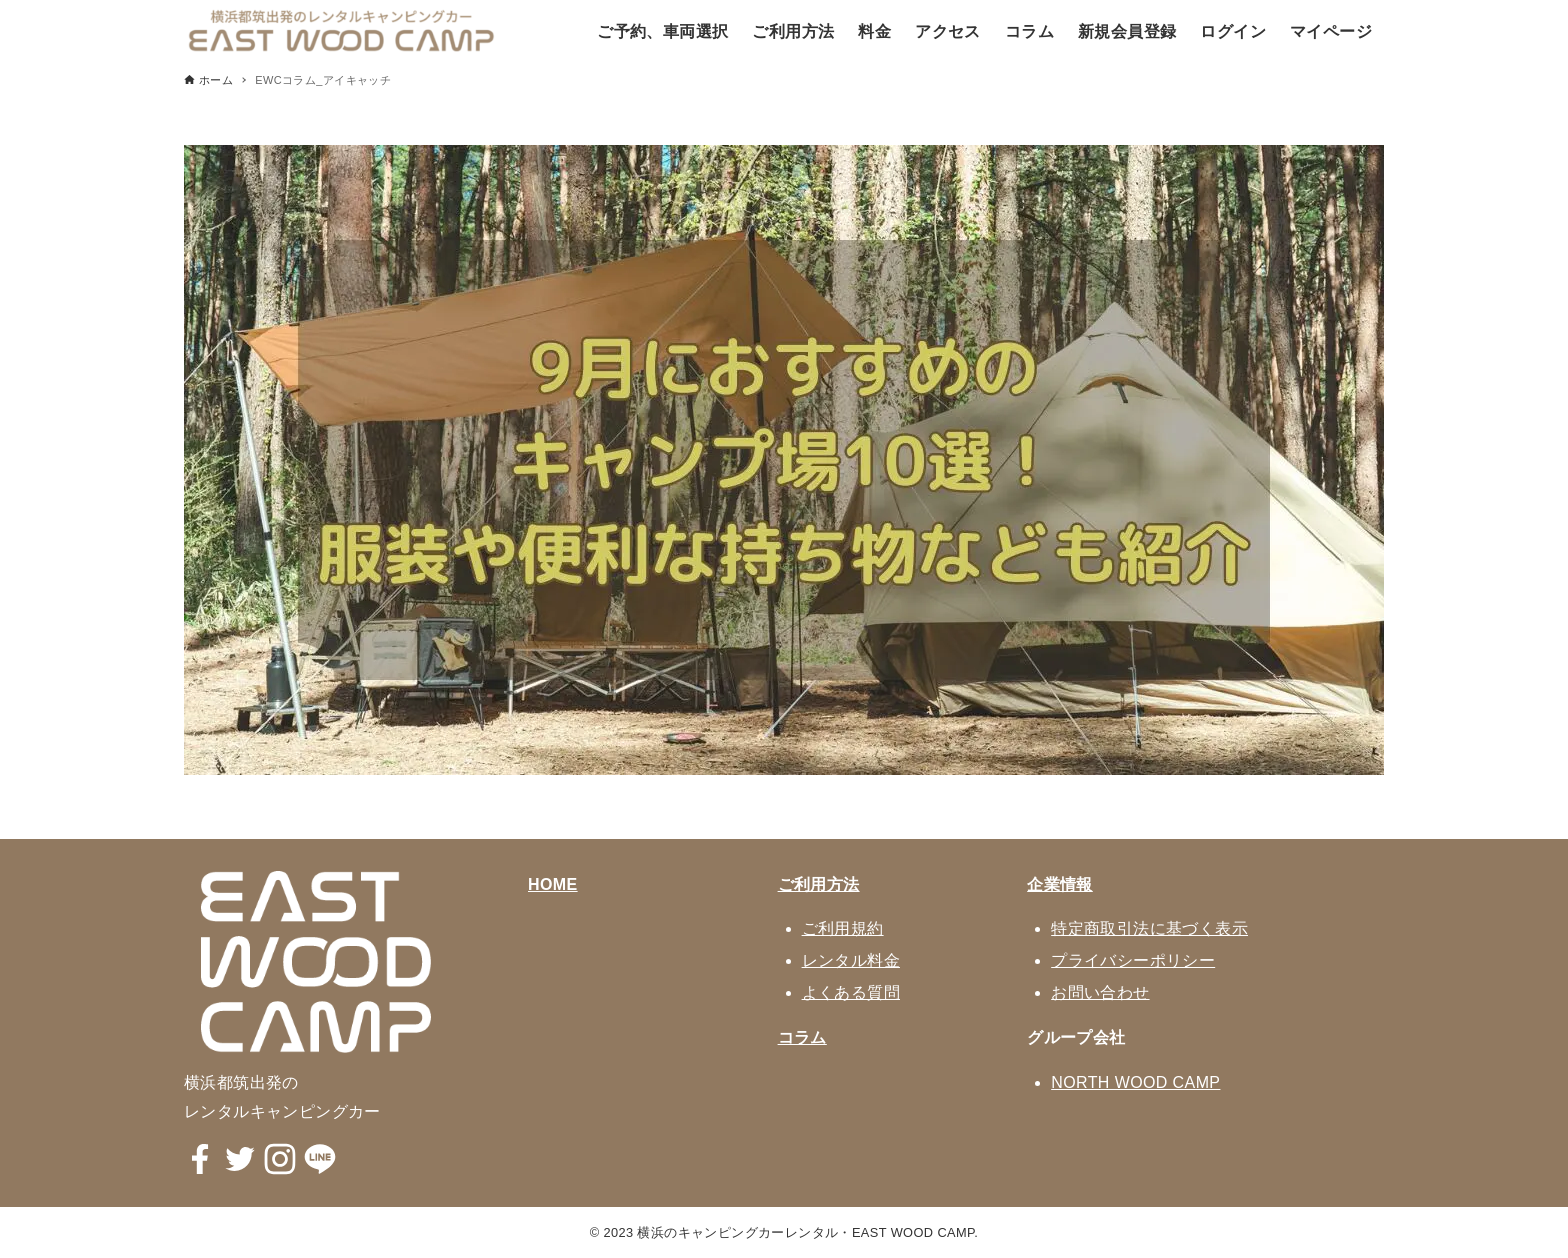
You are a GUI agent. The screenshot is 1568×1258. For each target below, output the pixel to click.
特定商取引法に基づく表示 (1149, 928)
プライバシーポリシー (1133, 960)
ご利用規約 (843, 928)
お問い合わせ (1100, 992)
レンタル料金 (851, 960)
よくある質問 (851, 992)
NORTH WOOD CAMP (1135, 1082)
